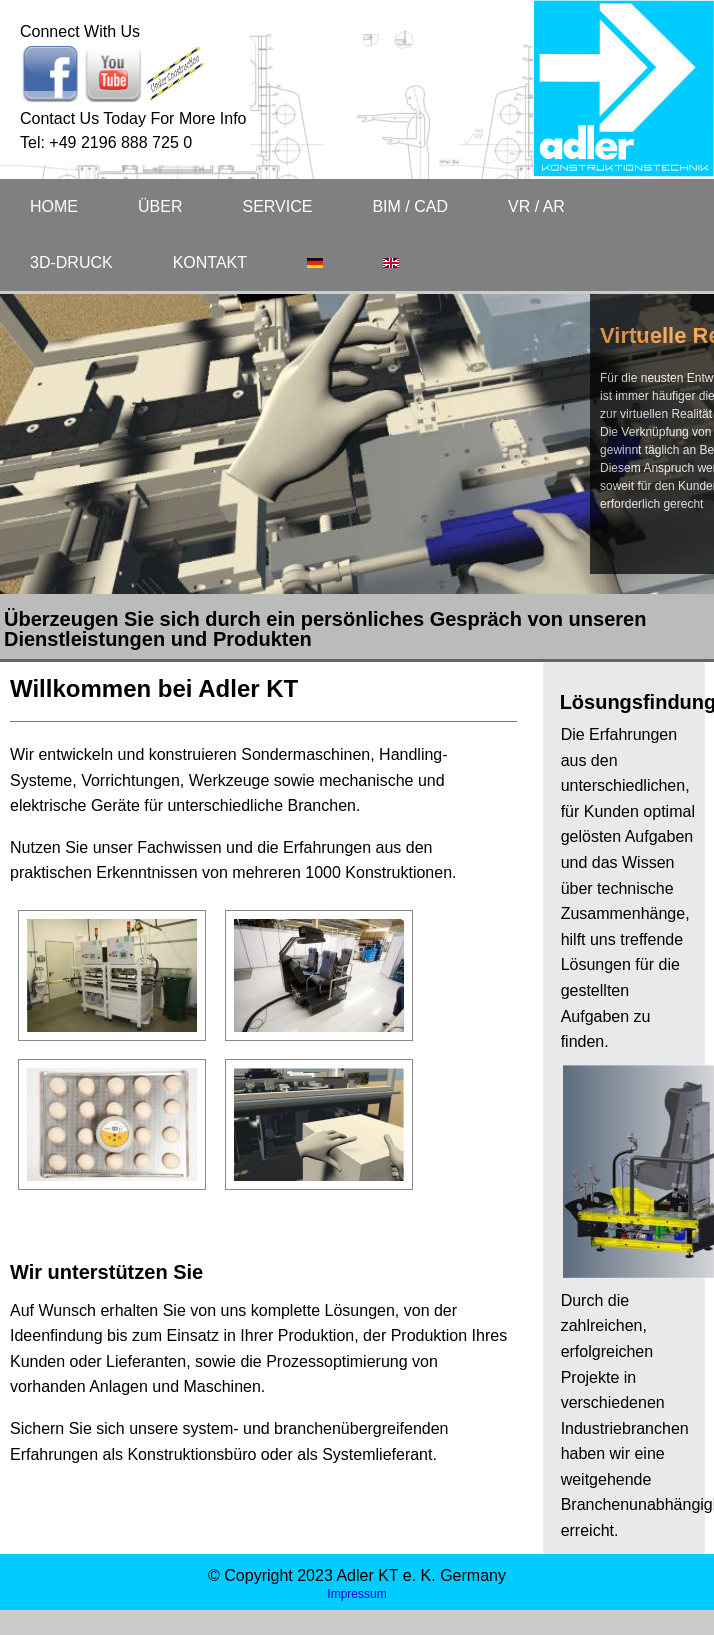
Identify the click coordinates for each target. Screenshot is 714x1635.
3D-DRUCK (71, 262)
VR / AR (536, 206)
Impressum (356, 1594)
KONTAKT (210, 262)
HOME (54, 206)
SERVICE (277, 206)
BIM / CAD (410, 206)
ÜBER (160, 206)
